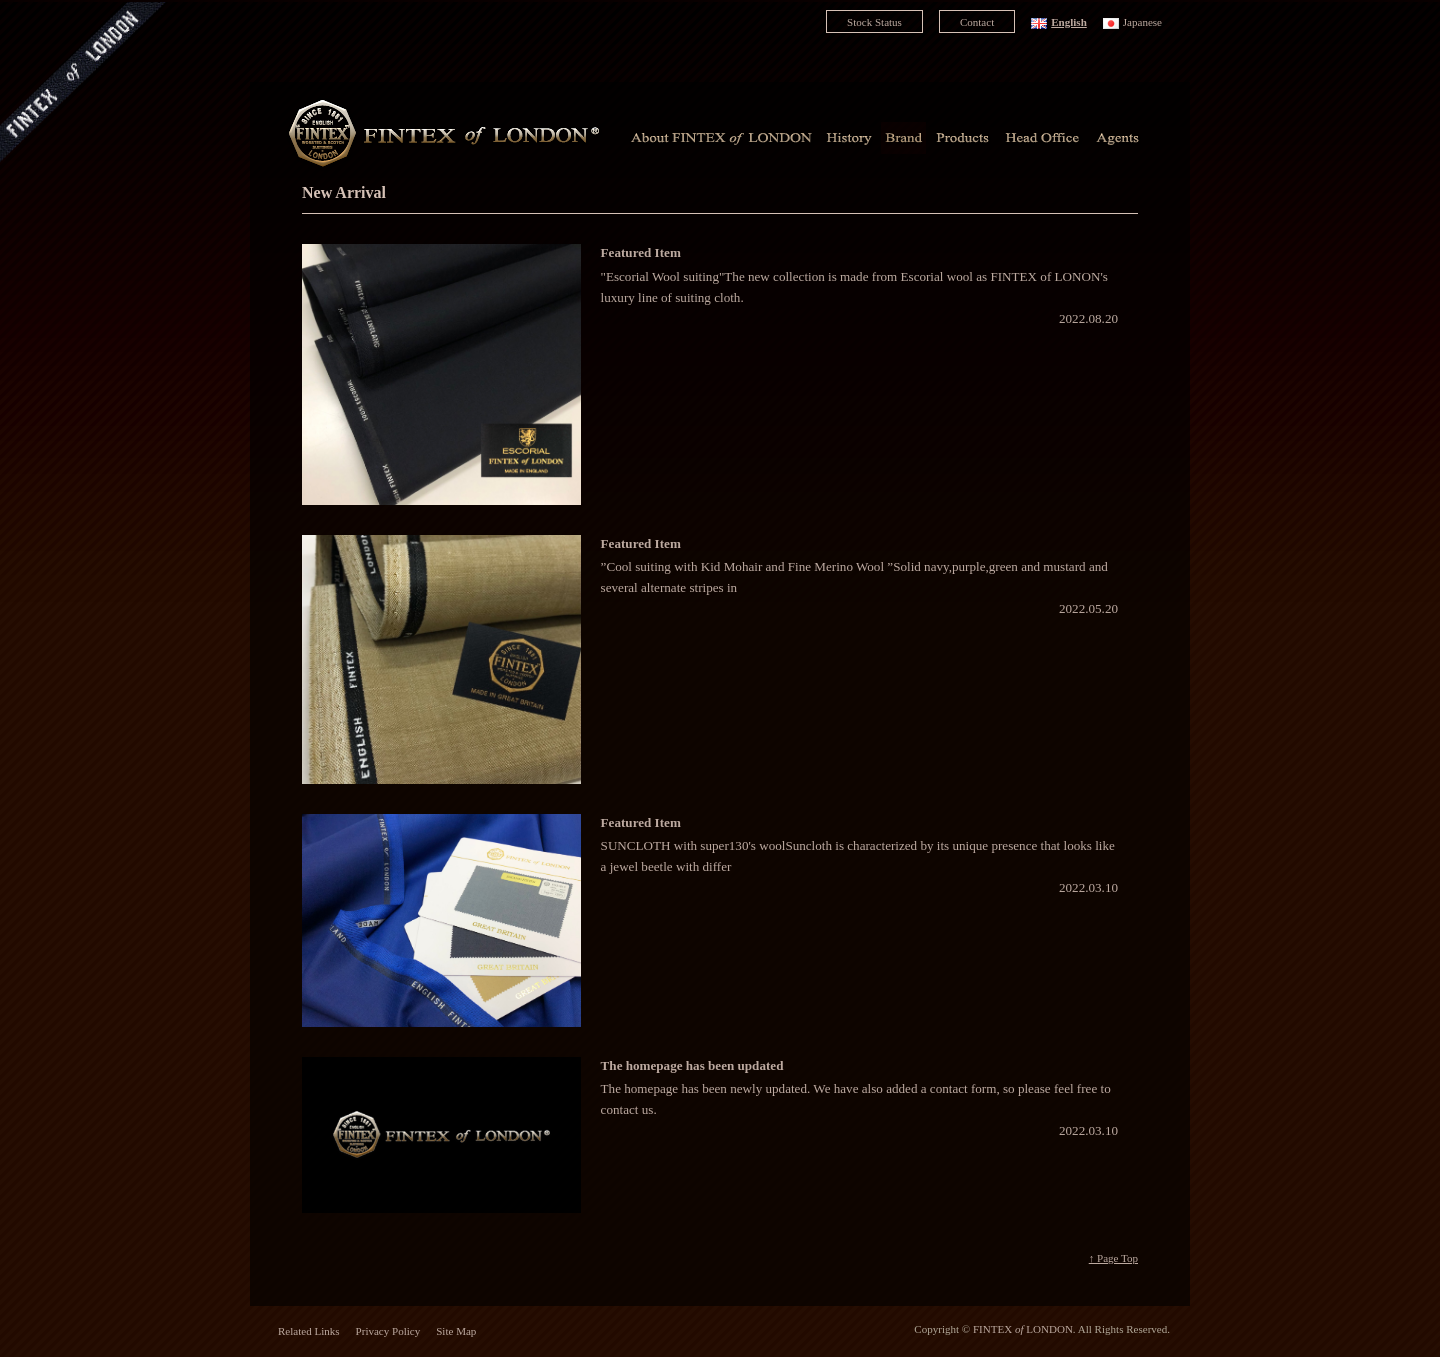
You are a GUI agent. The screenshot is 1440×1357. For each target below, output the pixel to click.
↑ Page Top (1113, 1258)
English (1069, 22)
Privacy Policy (388, 1331)
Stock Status (874, 22)
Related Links (309, 1331)
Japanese (1142, 22)
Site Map (456, 1331)
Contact (977, 22)
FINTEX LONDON (1023, 1329)
